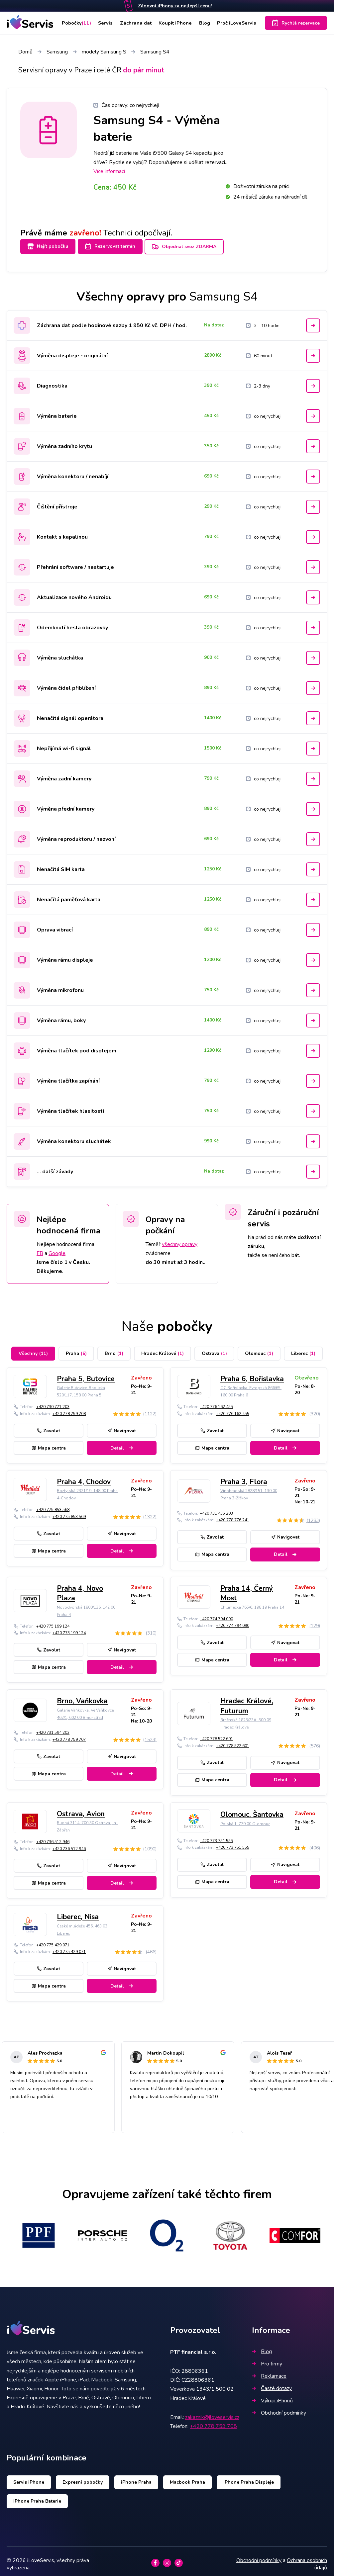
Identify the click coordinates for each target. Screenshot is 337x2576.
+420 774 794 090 (216, 1614)
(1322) (150, 1513)
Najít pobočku (48, 246)
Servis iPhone (28, 2478)
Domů (25, 51)
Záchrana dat (135, 23)
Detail (121, 1444)
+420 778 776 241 (232, 1516)
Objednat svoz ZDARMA (193, 246)
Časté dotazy (272, 2384)
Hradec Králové (162, 1349)
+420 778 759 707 (69, 1735)
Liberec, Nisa (78, 1912)
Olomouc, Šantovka (251, 1810)
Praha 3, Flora (243, 1477)
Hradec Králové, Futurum (246, 1701)
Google (57, 1249)
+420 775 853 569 (69, 1512)
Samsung (57, 51)
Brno (114, 1349)
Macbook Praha (187, 2478)
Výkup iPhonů (272, 2396)
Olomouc (259, 1349)
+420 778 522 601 (216, 1734)
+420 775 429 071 (52, 1940)
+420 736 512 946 (52, 1837)
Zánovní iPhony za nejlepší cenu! (175, 6)
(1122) (150, 1410)
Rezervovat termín (114, 246)
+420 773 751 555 (216, 1836)
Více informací (109, 171)
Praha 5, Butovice (86, 1374)
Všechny (33, 1349)
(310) (151, 1629)
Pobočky (76, 23)
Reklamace (269, 2372)
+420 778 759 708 (69, 1409)
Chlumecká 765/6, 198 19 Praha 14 (252, 1603)
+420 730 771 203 (52, 1402)
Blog (204, 23)
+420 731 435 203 (216, 1509)
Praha (76, 1349)
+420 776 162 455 (216, 1402)
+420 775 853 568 (52, 1505)
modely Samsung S (104, 51)
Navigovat (121, 1426)
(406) (314, 1843)
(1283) (313, 1516)
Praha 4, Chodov (84, 1477)
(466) (151, 1948)
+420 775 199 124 (52, 1622)
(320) (314, 1410)
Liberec (303, 1349)
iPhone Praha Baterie (37, 2497)
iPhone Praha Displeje (248, 2478)
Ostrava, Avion (81, 1810)
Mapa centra (49, 1444)
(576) (314, 1742)
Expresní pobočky (82, 2478)
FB (40, 1249)
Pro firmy (267, 2359)
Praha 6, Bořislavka (252, 1374)
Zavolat (48, 1426)
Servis (106, 23)
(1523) (150, 1735)
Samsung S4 (154, 51)
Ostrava (214, 1349)
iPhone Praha (136, 2478)
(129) (314, 1622)
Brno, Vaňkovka (82, 1697)
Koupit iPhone (175, 23)
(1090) (150, 1845)
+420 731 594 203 (52, 1728)
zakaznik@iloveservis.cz (212, 2413)
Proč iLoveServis (236, 23)
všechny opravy (179, 1240)
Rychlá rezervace (296, 23)
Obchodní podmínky (279, 2409)
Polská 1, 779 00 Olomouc (245, 1819)
